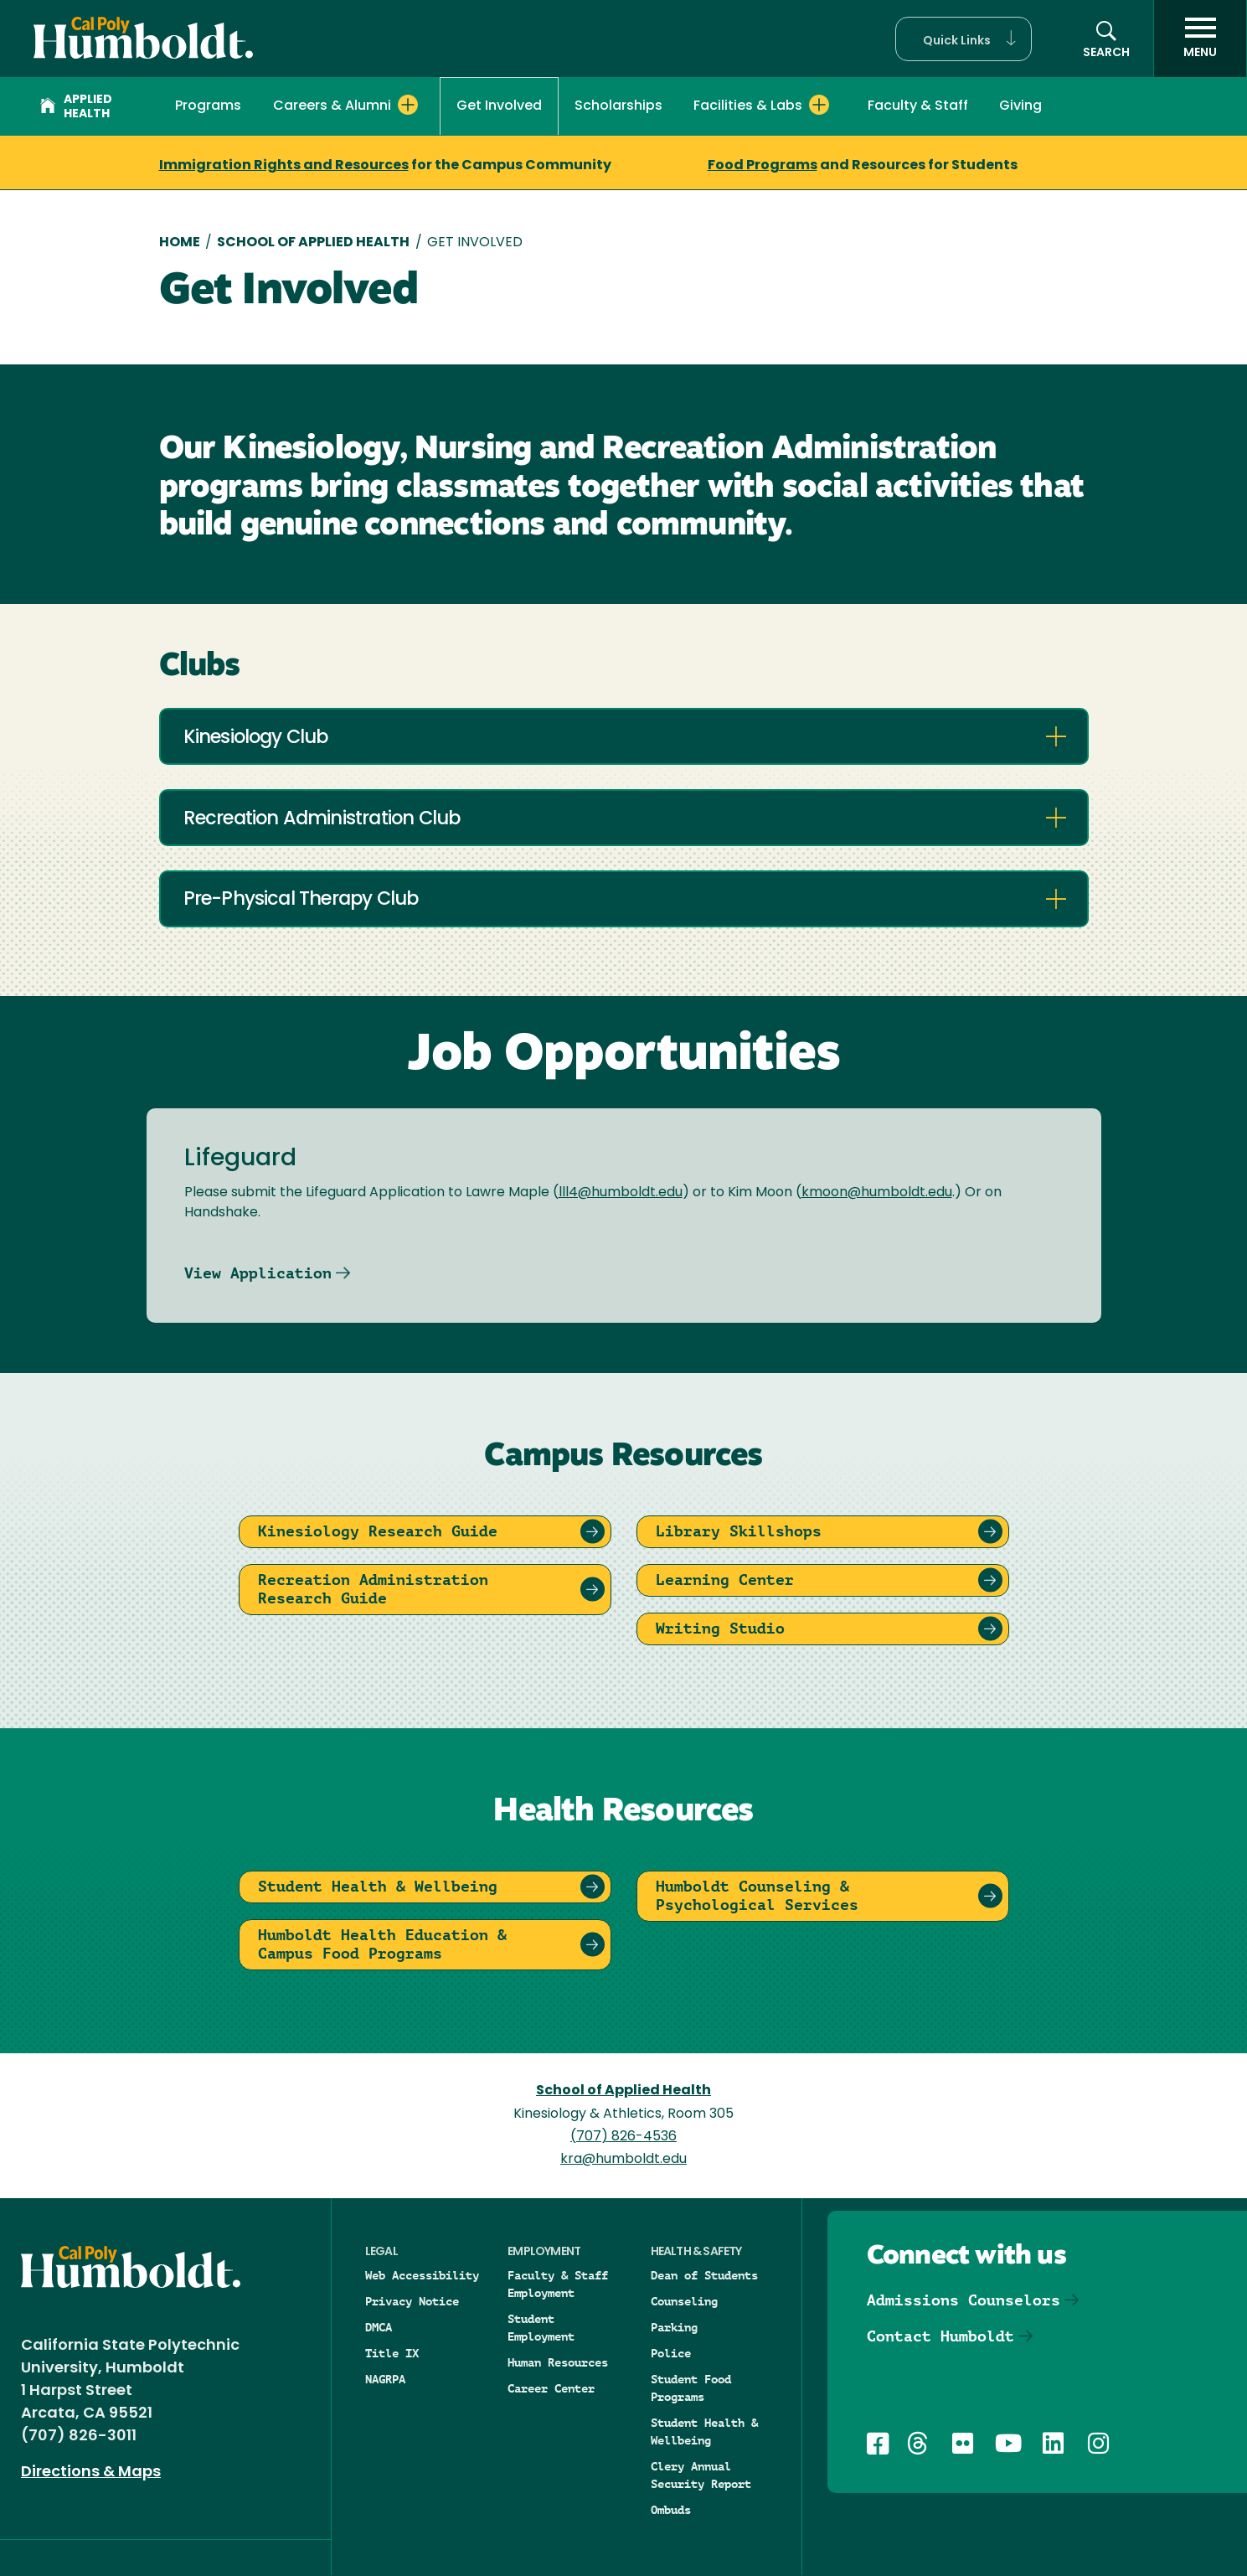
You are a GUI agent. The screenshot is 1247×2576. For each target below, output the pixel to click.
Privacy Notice (412, 2301)
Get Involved (499, 106)
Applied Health (76, 107)
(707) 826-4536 (623, 2137)
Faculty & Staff (918, 106)
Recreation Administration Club (322, 819)
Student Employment (541, 2327)
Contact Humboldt (940, 2336)
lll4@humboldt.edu (621, 1193)
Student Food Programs (691, 2387)
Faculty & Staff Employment (558, 2284)
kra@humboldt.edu (623, 2159)
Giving (1020, 106)
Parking (674, 2327)
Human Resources (558, 2362)
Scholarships (618, 106)
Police (671, 2353)
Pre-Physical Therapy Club (301, 900)
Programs (208, 106)
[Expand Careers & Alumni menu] (408, 105)
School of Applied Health (313, 243)
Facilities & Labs (747, 106)
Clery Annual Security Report (701, 2475)
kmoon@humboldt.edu (876, 1193)
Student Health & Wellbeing (704, 2431)
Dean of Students (704, 2275)
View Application (258, 1273)
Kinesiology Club (255, 738)
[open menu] (1200, 38)
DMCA (378, 2327)
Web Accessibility (422, 2275)
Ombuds (671, 2510)
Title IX (392, 2353)
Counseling (684, 2301)
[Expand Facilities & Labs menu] (819, 105)
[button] (963, 39)
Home (179, 243)
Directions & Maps (91, 2472)
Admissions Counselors (963, 2300)
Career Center (551, 2388)
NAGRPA (385, 2379)
